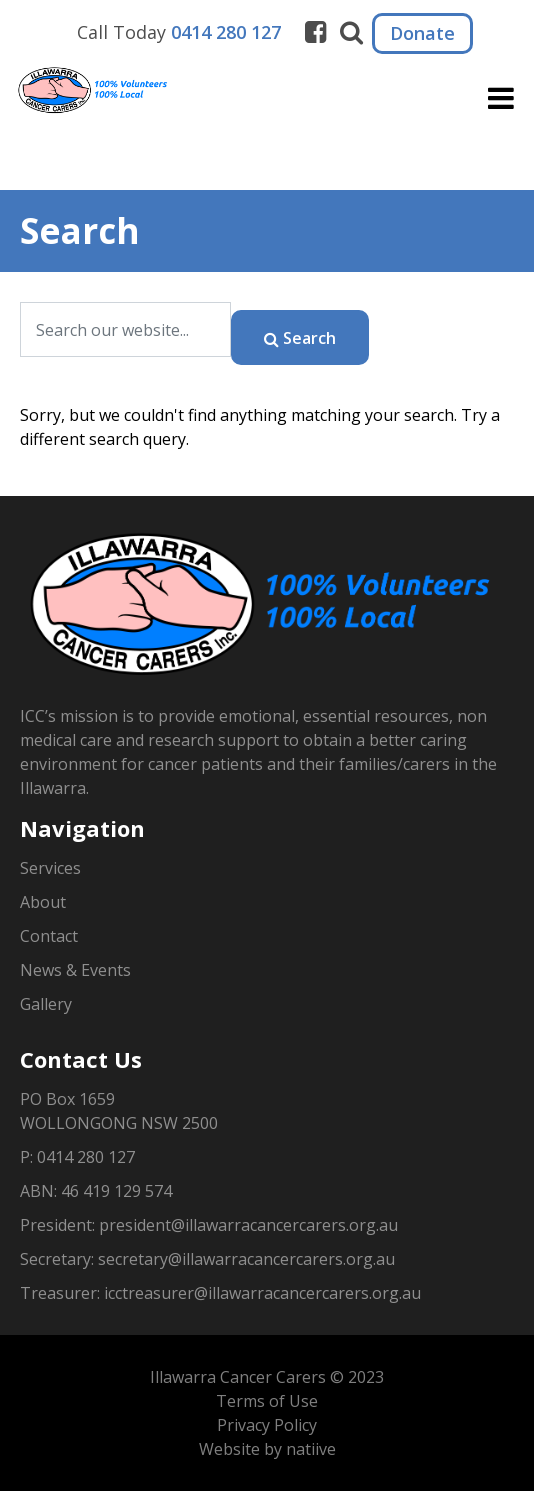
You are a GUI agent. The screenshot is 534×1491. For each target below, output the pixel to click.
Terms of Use (267, 1401)
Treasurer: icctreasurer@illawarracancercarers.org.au (220, 1293)
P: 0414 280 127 (77, 1157)
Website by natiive (267, 1449)
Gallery (46, 1004)
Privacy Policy (267, 1425)
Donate (422, 33)
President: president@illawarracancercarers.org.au (209, 1225)
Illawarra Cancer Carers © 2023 (267, 1377)
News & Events (75, 970)
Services (50, 868)
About (43, 902)
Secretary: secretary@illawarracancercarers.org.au (207, 1259)
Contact (49, 936)
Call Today (179, 32)
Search (300, 338)
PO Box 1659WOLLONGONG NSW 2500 (119, 1111)
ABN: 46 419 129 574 (96, 1191)
